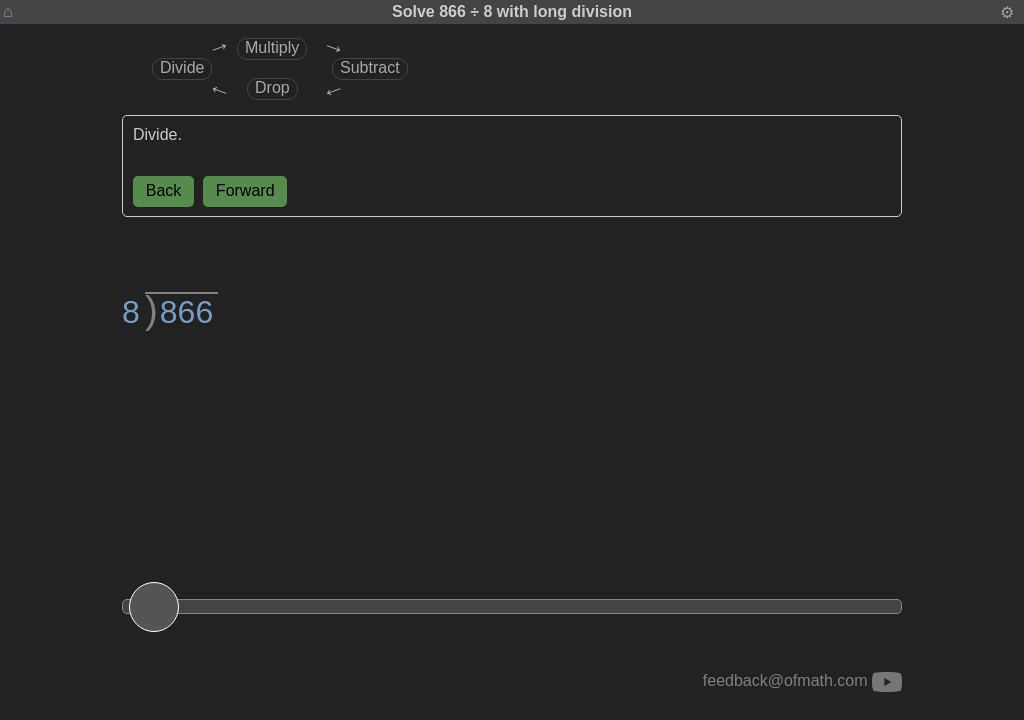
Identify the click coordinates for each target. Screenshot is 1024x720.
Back (164, 190)
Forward (245, 190)
